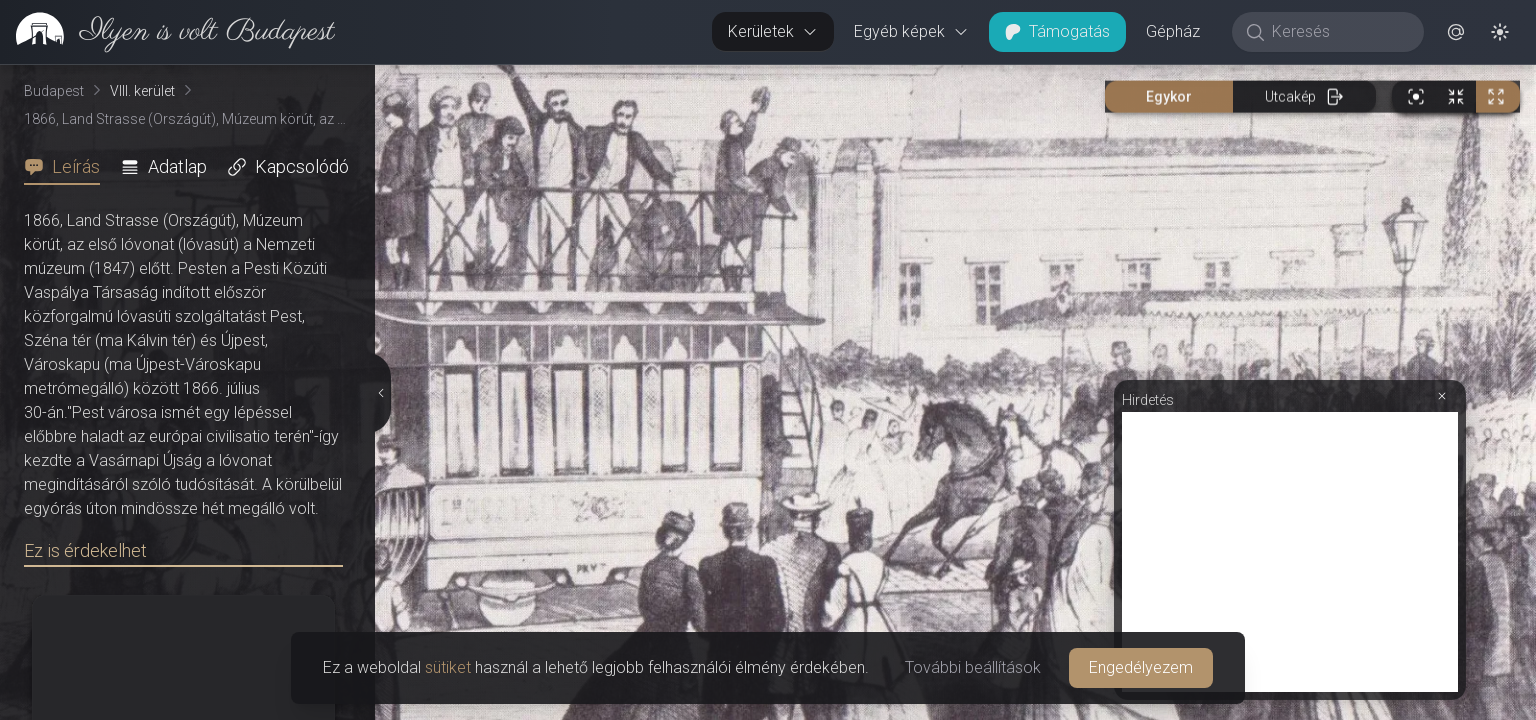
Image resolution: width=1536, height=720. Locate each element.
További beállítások (973, 667)
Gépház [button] (1173, 31)
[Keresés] (1338, 32)
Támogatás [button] (1057, 31)
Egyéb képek (911, 31)
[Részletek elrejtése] (379, 393)
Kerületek (773, 31)
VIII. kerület (142, 91)
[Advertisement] (1290, 552)
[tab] (68, 167)
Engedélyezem (1141, 667)
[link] (167, 32)
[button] (1456, 32)
